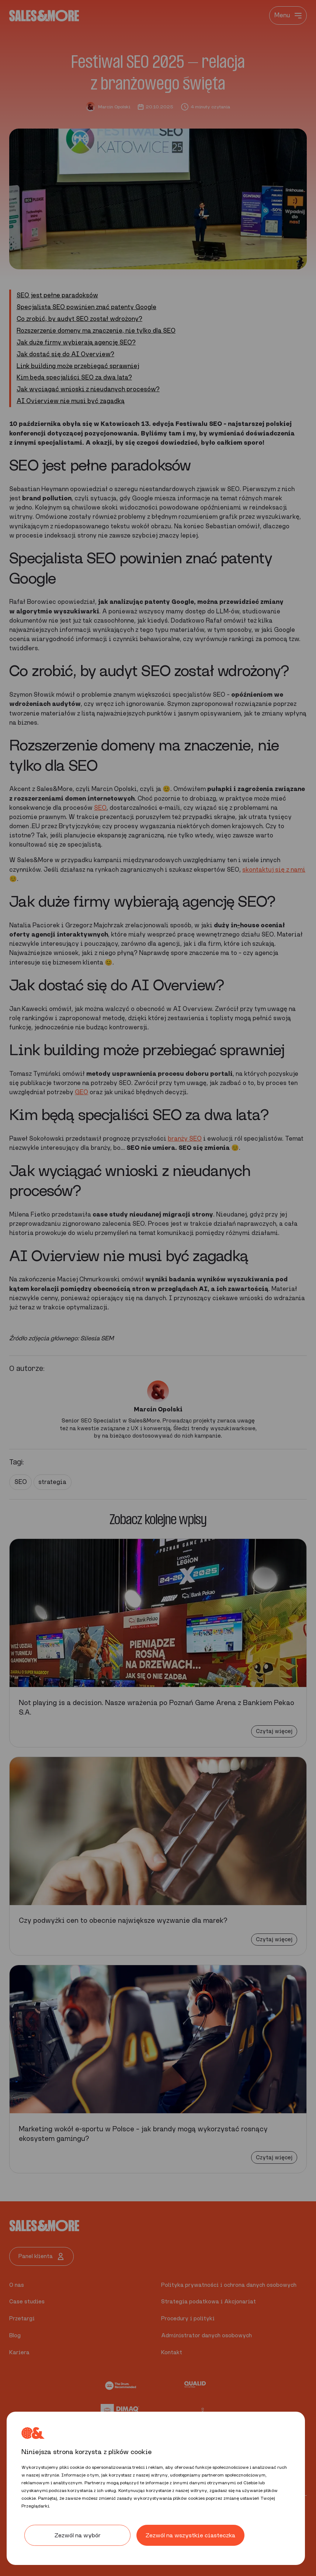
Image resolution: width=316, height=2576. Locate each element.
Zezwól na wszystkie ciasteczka (190, 2535)
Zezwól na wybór (78, 2535)
